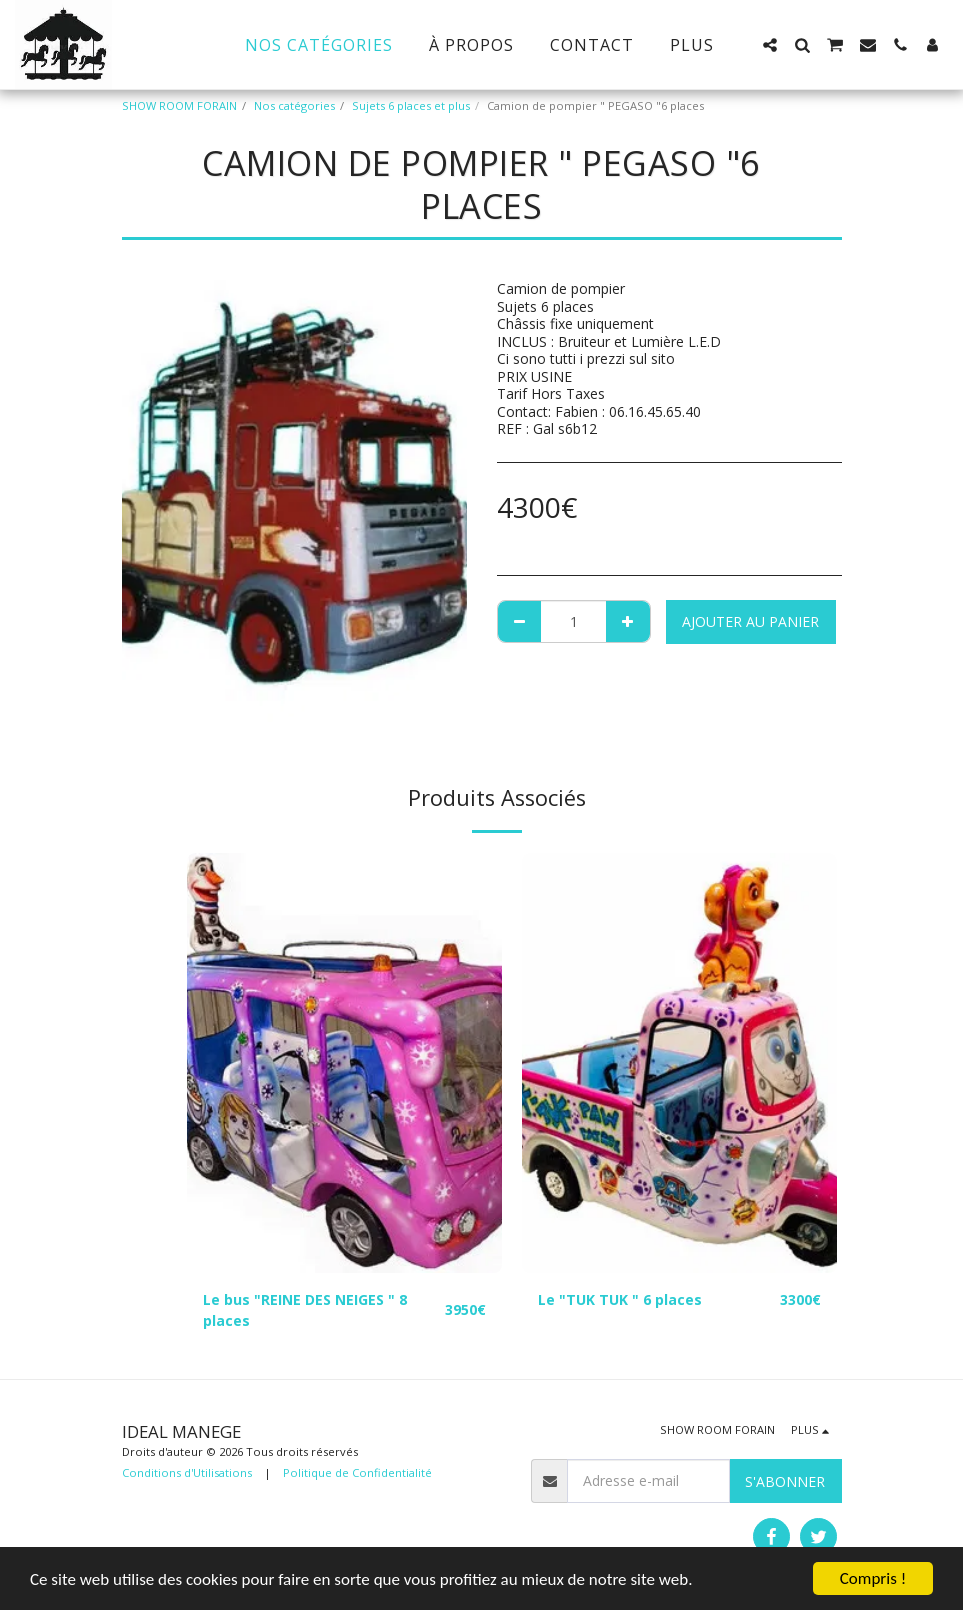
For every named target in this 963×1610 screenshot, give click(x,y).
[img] (344, 1063)
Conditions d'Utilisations (187, 1472)
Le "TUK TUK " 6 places (620, 1299)
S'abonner (785, 1481)
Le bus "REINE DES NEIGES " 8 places (305, 1310)
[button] (770, 45)
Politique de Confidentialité (357, 1472)
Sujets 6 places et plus (411, 105)
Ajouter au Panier (750, 621)
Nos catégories (294, 105)
